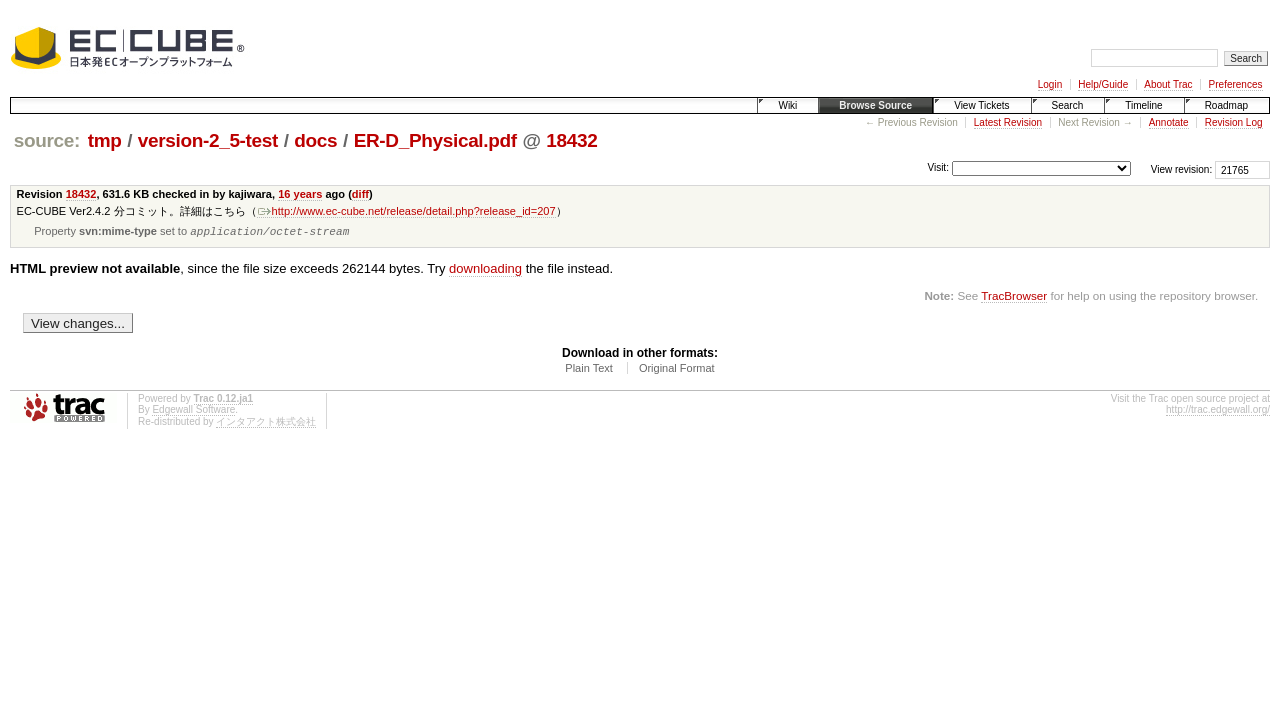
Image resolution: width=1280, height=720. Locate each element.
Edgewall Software (193, 411)
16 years (300, 194)
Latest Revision (1008, 122)
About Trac (1168, 84)
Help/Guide (1103, 84)
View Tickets (981, 105)
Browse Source (875, 105)
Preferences (1236, 84)
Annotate (1169, 122)
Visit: (938, 168)
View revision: (1182, 169)
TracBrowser (1014, 297)
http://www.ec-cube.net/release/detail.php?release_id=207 (406, 211)
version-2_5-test (208, 140)
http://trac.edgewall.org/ (1218, 411)
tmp (105, 140)
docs (315, 140)
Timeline (1143, 105)
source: (47, 140)
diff (360, 194)
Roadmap (1226, 105)
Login (1050, 84)
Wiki (787, 105)
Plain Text (589, 370)
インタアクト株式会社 (266, 423)
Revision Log (1234, 122)
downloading (485, 270)
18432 (571, 140)
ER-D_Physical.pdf (435, 140)
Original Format (677, 370)
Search (1068, 105)
